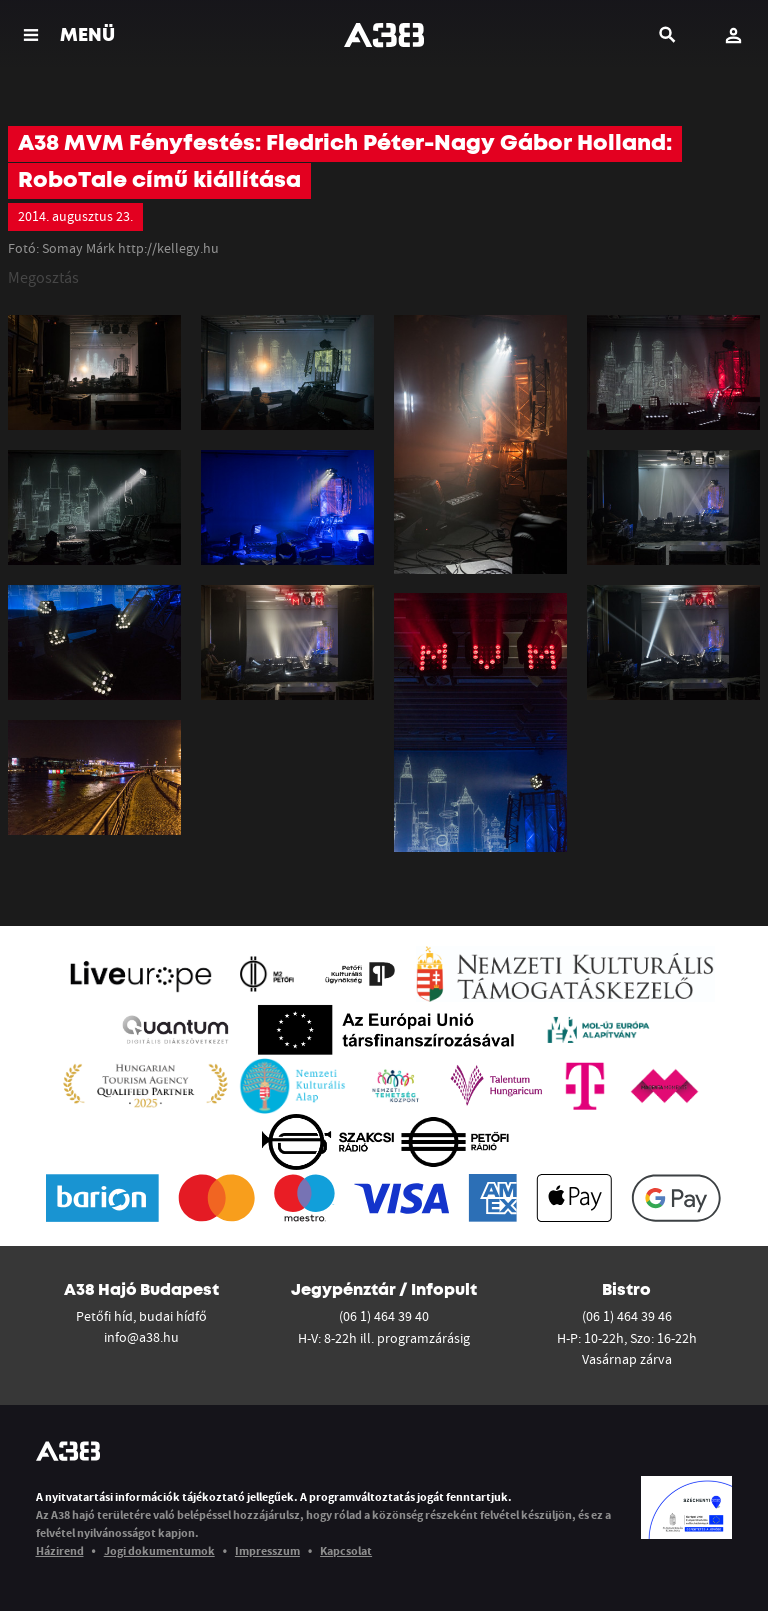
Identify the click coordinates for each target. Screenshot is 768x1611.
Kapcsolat (346, 1550)
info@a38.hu (141, 1337)
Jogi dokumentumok (159, 1550)
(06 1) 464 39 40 (384, 1316)
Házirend (60, 1550)
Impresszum (267, 1550)
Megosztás (43, 277)
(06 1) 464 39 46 (627, 1316)
